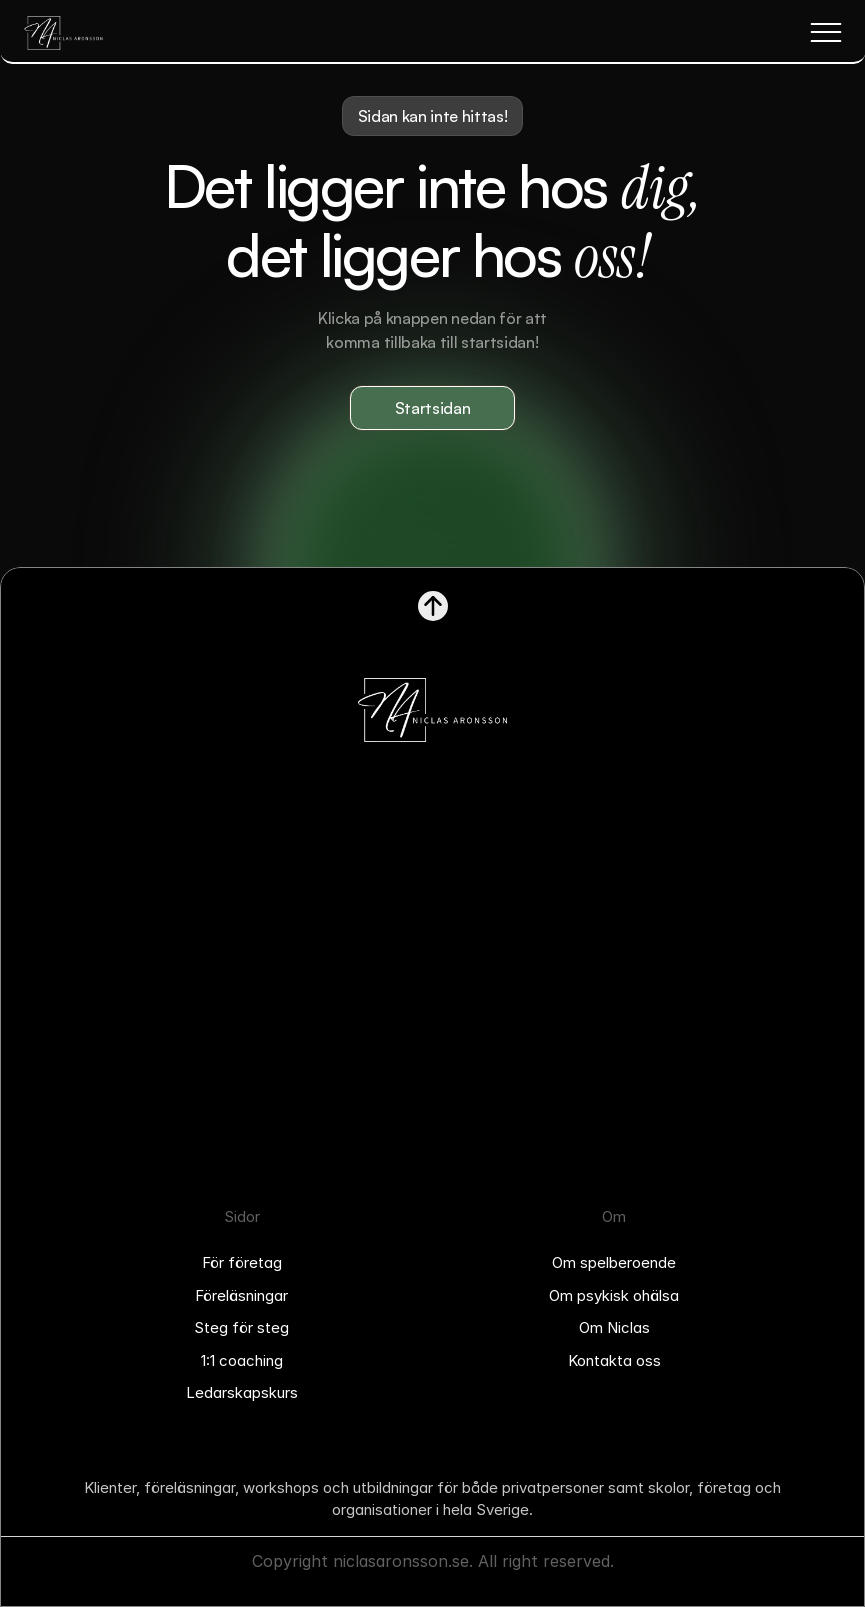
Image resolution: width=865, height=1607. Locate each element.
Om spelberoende (614, 1262)
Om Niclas (614, 1327)
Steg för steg (241, 1327)
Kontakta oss (614, 1360)
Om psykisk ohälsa (614, 1295)
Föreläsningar (241, 1295)
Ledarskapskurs (242, 1392)
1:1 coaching (242, 1360)
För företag (242, 1262)
